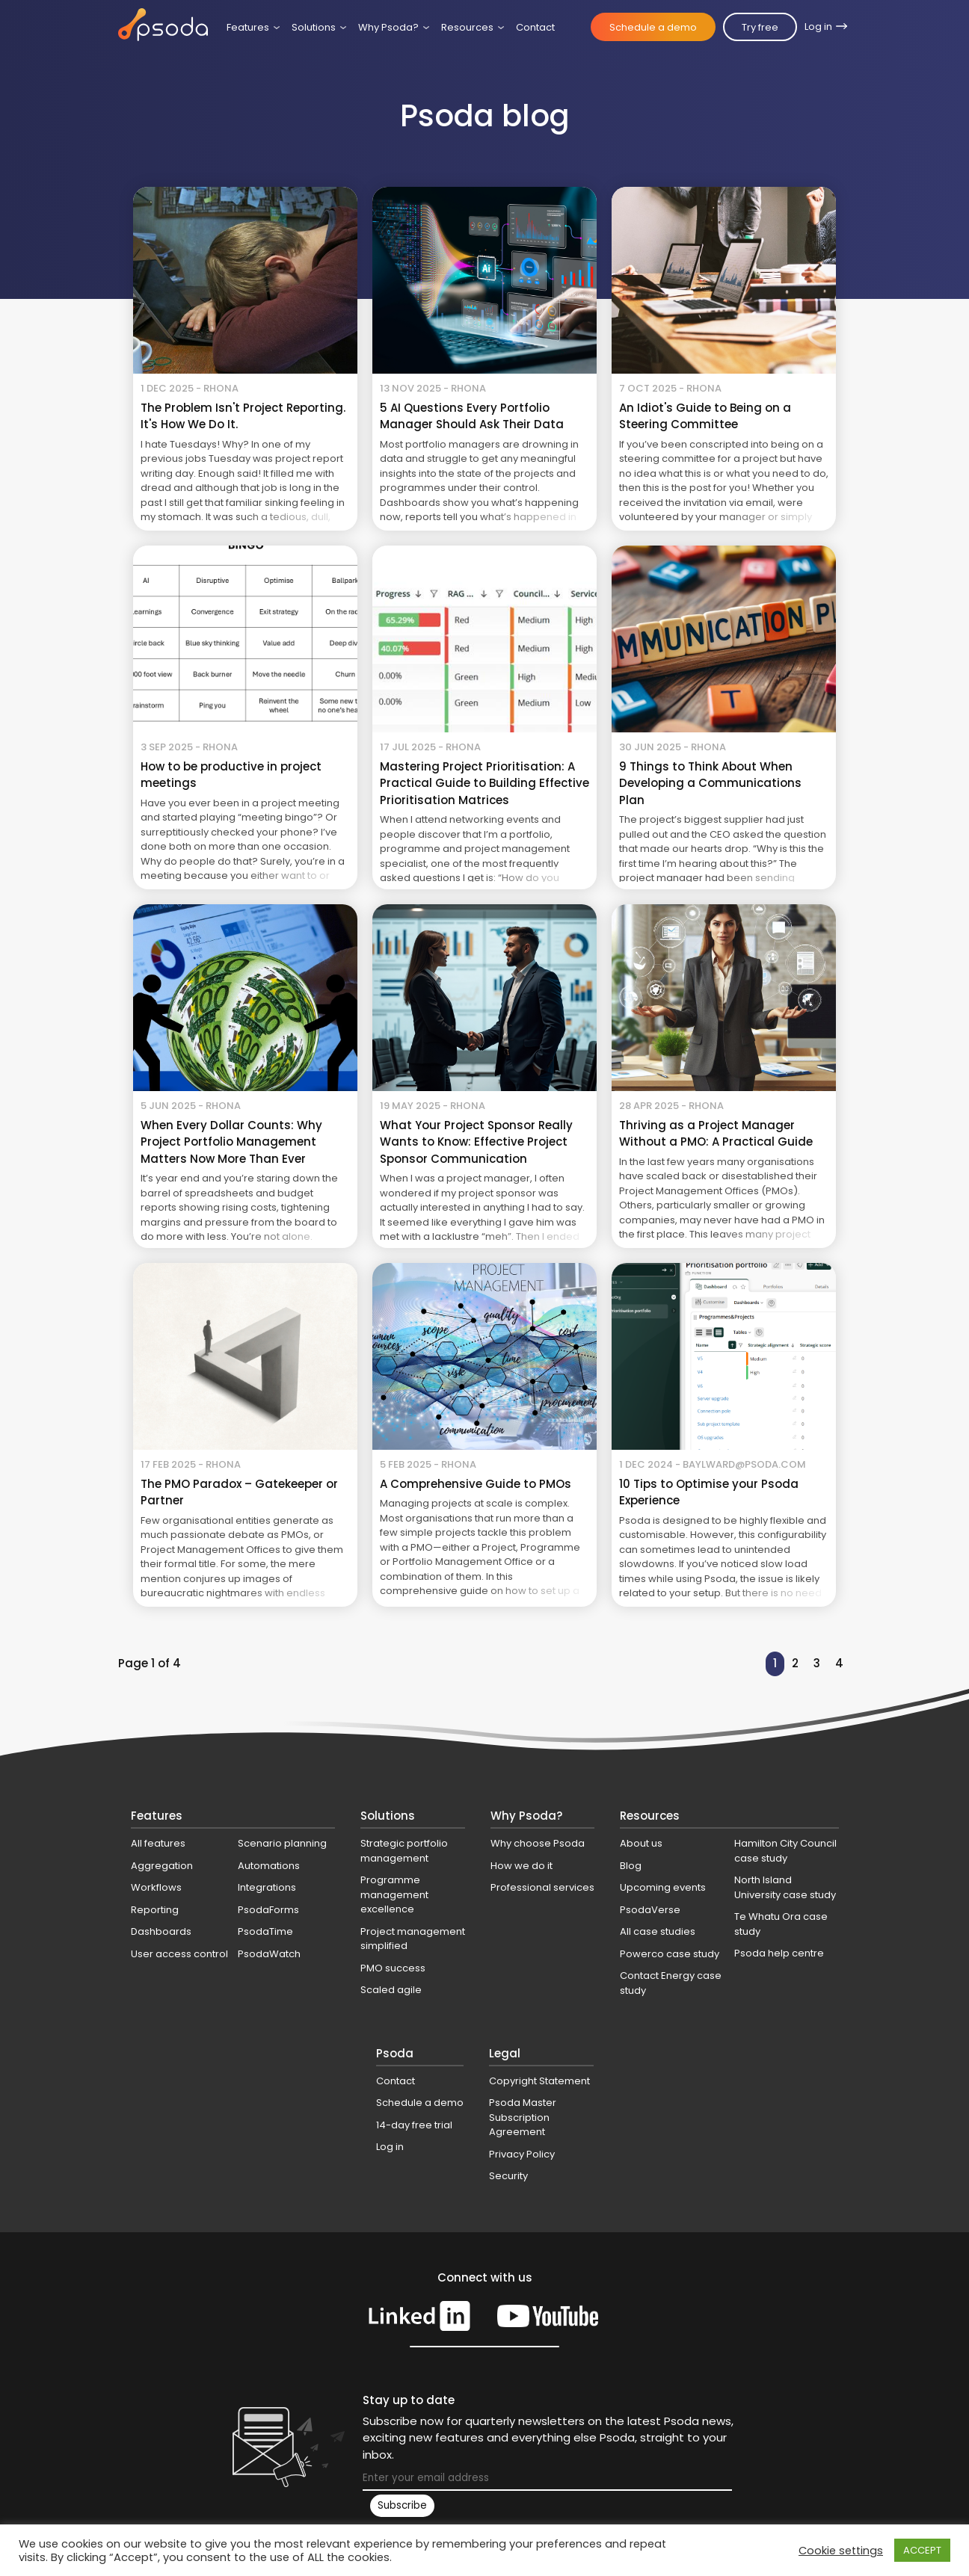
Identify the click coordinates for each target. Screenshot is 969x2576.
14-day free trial (414, 2125)
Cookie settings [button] (841, 2550)
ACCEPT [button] (922, 2550)
